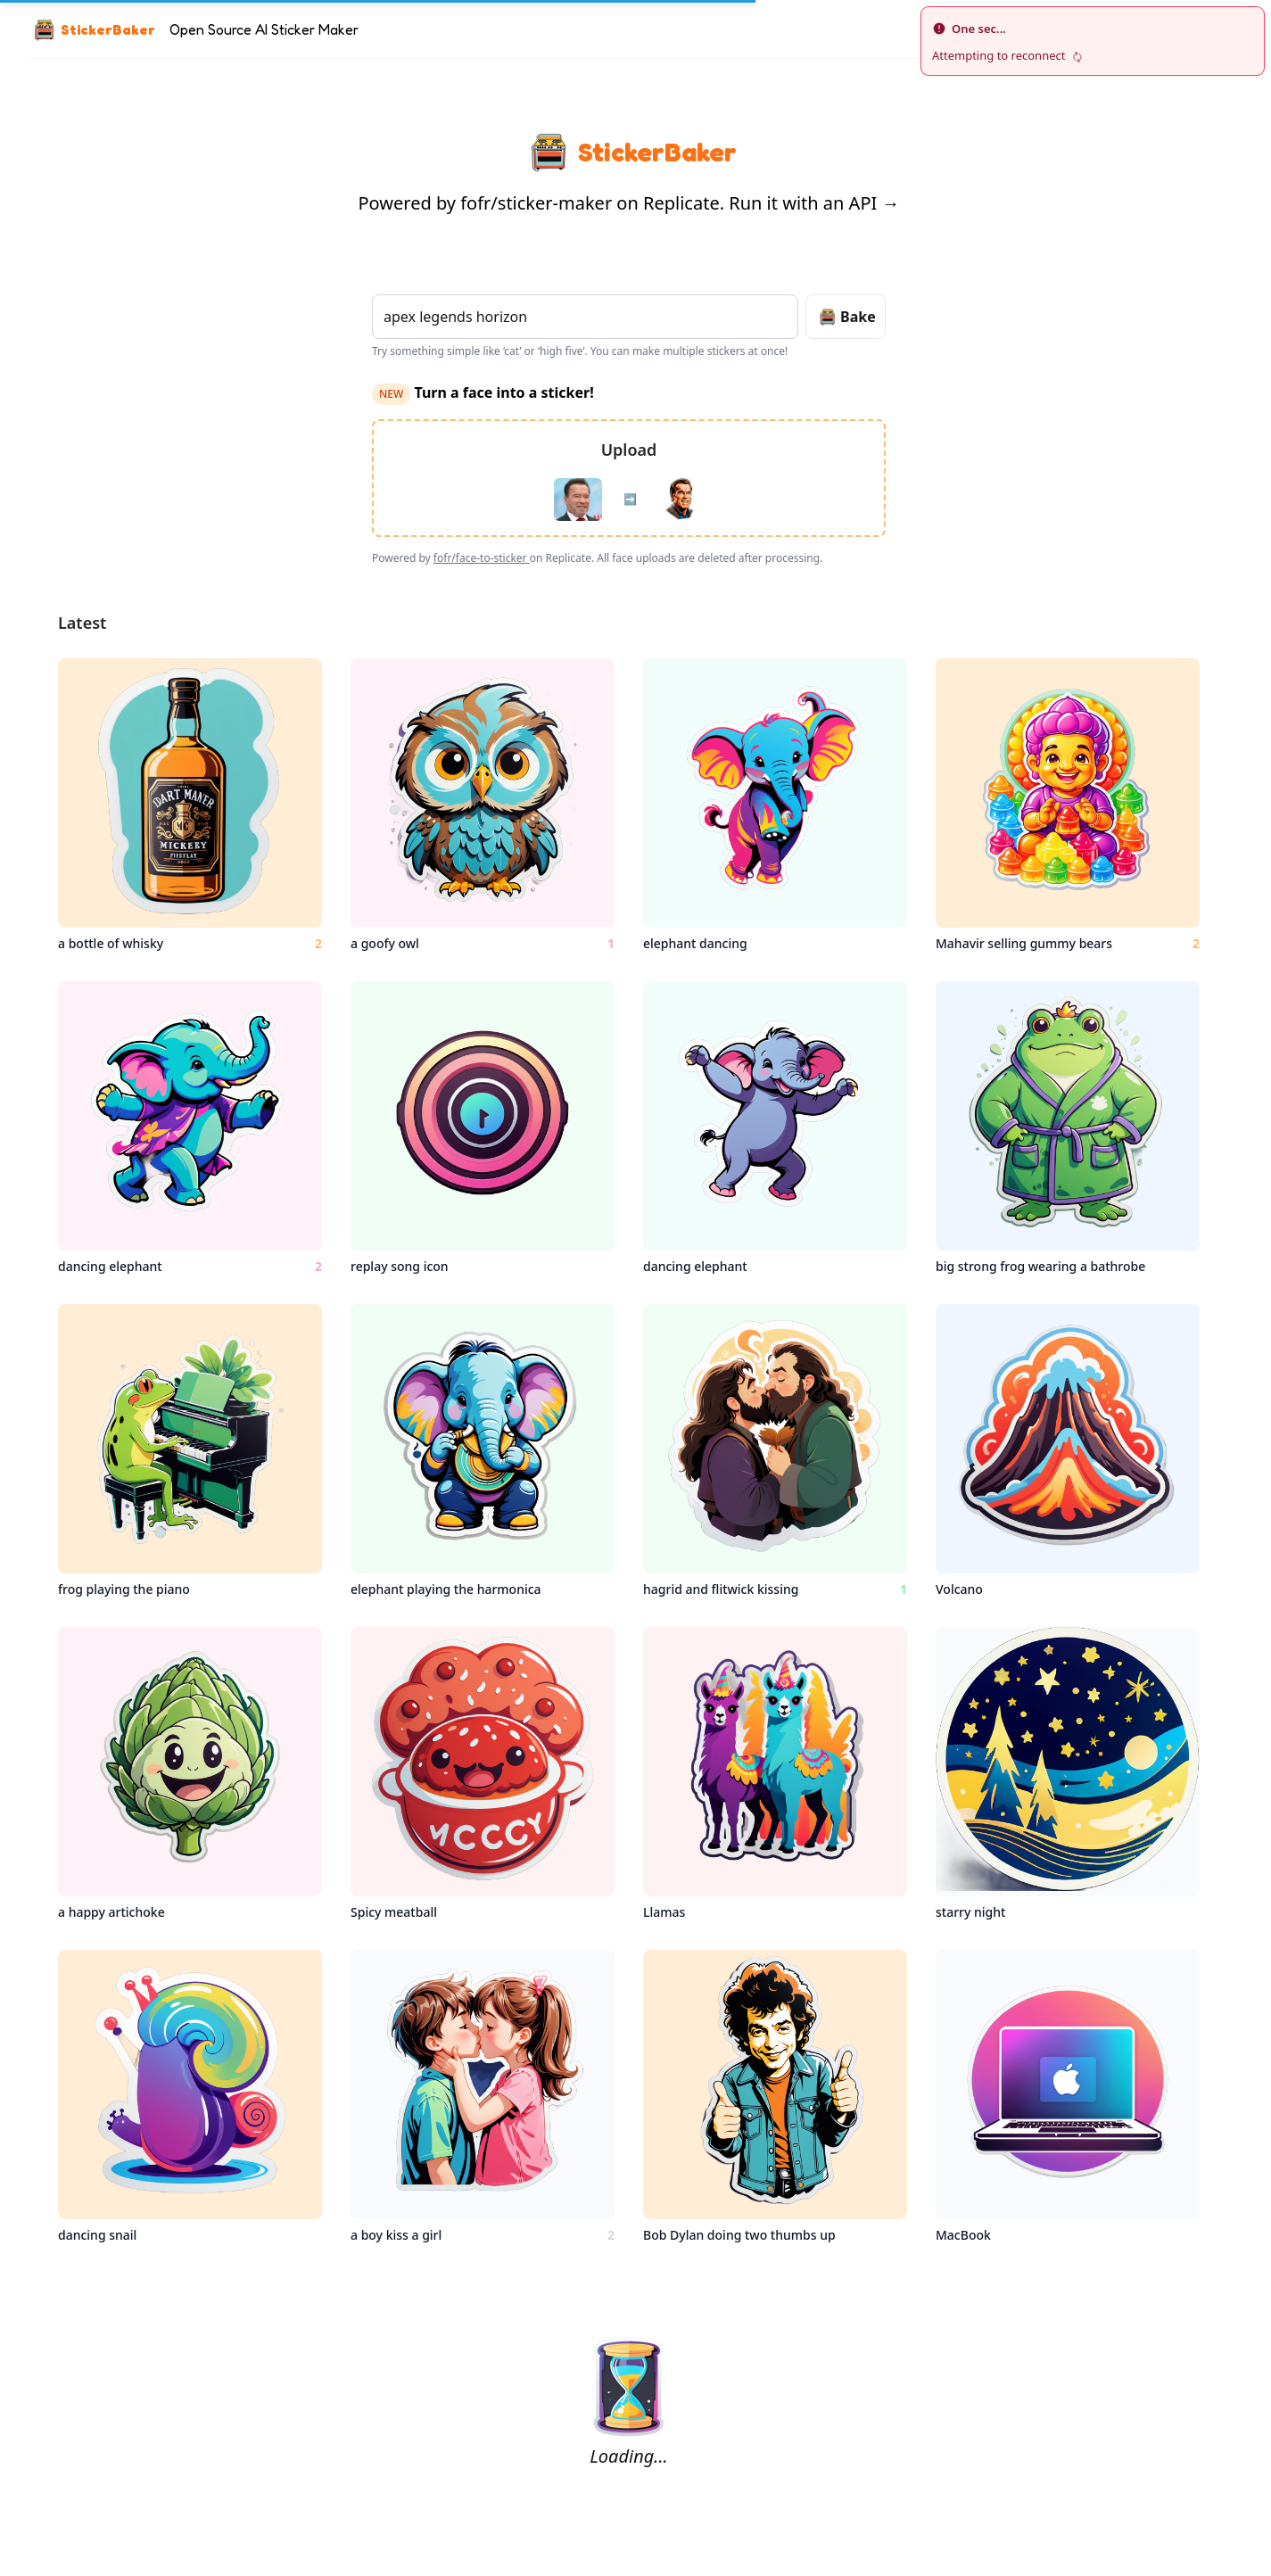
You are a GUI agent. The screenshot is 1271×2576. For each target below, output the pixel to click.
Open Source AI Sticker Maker (264, 29)
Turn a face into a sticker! (483, 392)
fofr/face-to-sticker (481, 558)
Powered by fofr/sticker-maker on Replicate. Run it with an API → (629, 203)
